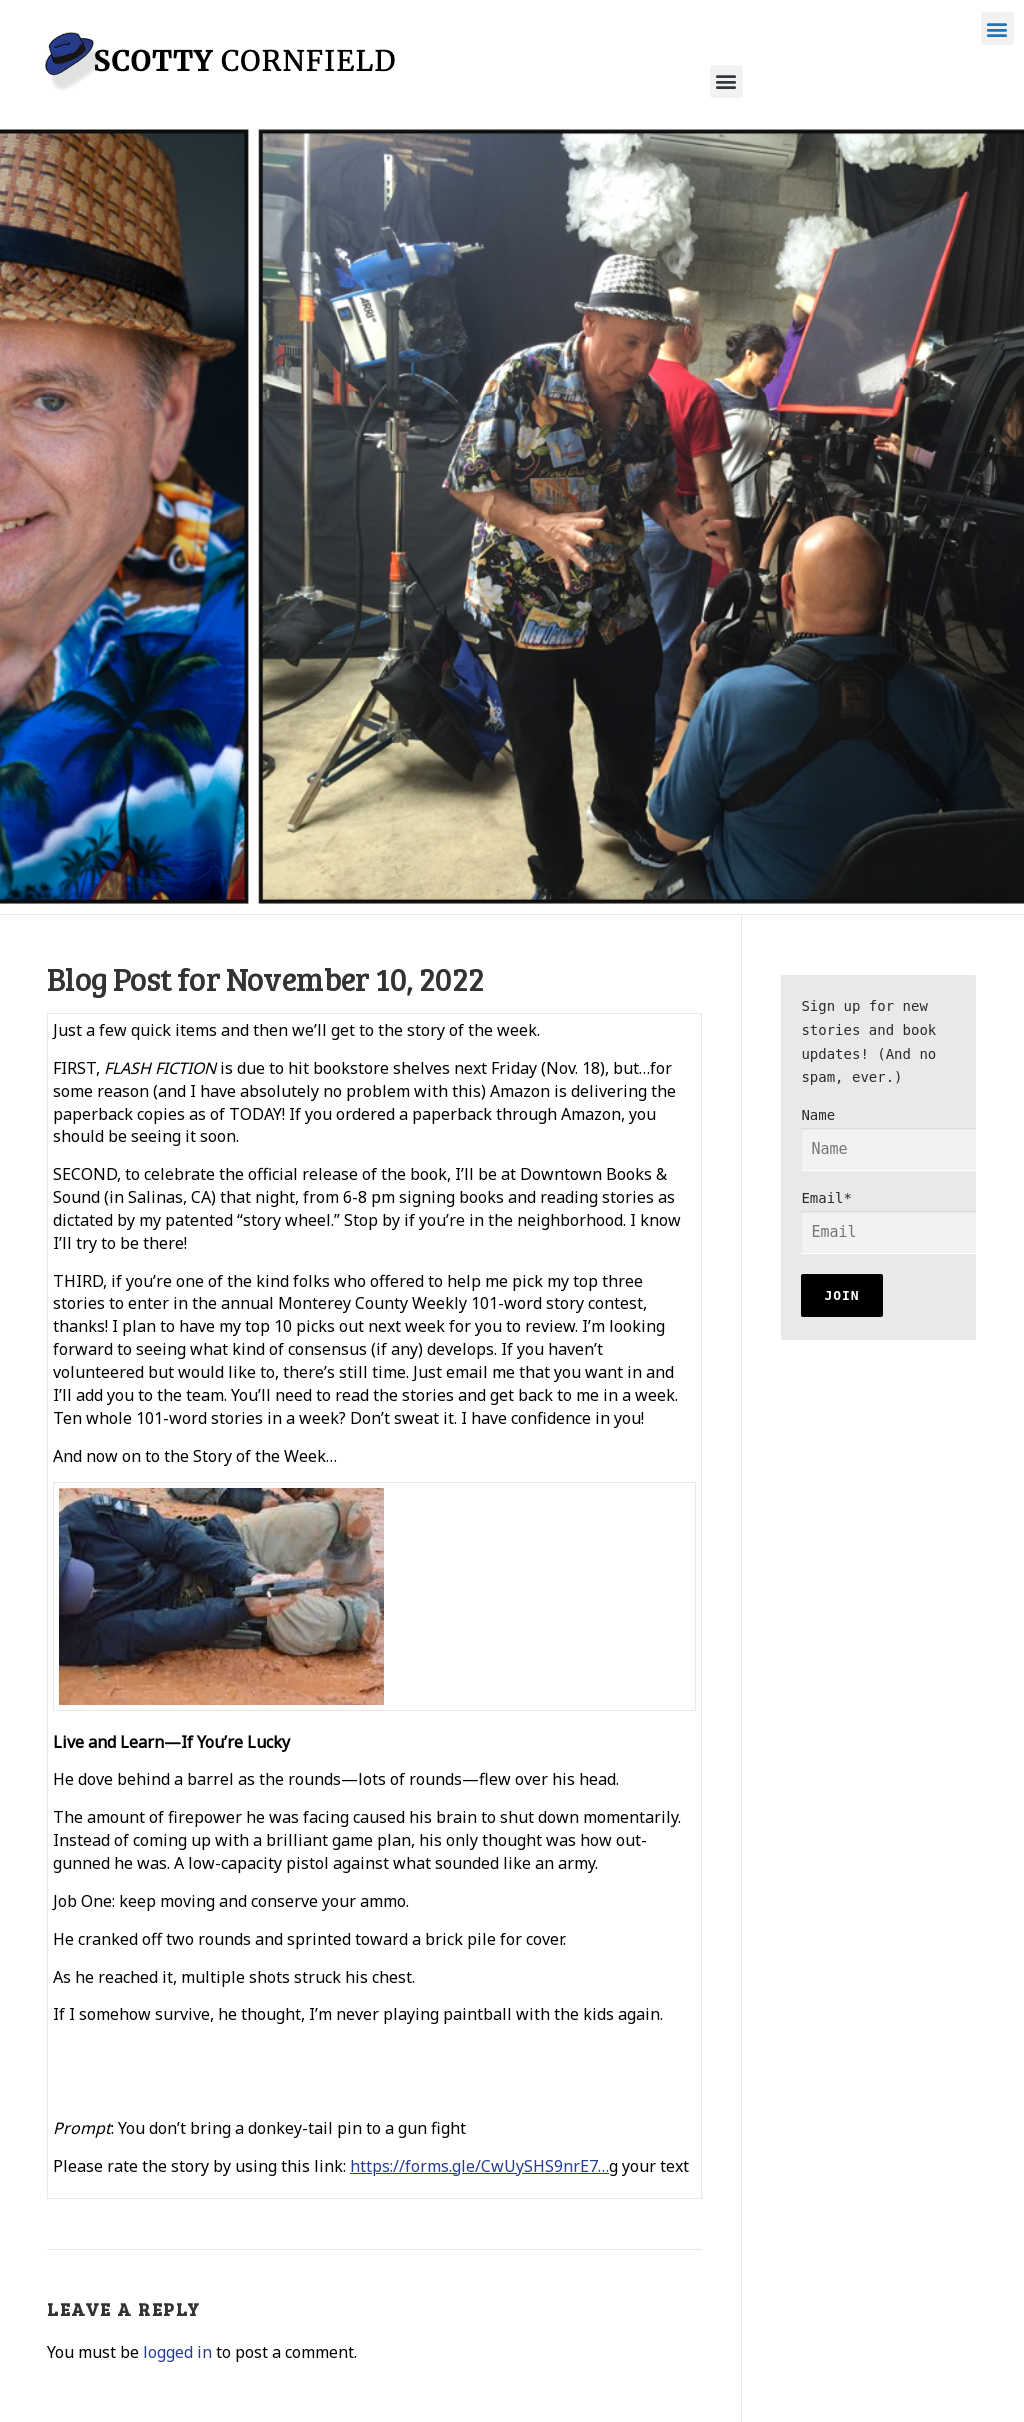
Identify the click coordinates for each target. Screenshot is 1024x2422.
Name (901, 1139)
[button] (997, 28)
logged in (177, 2352)
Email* (901, 1222)
